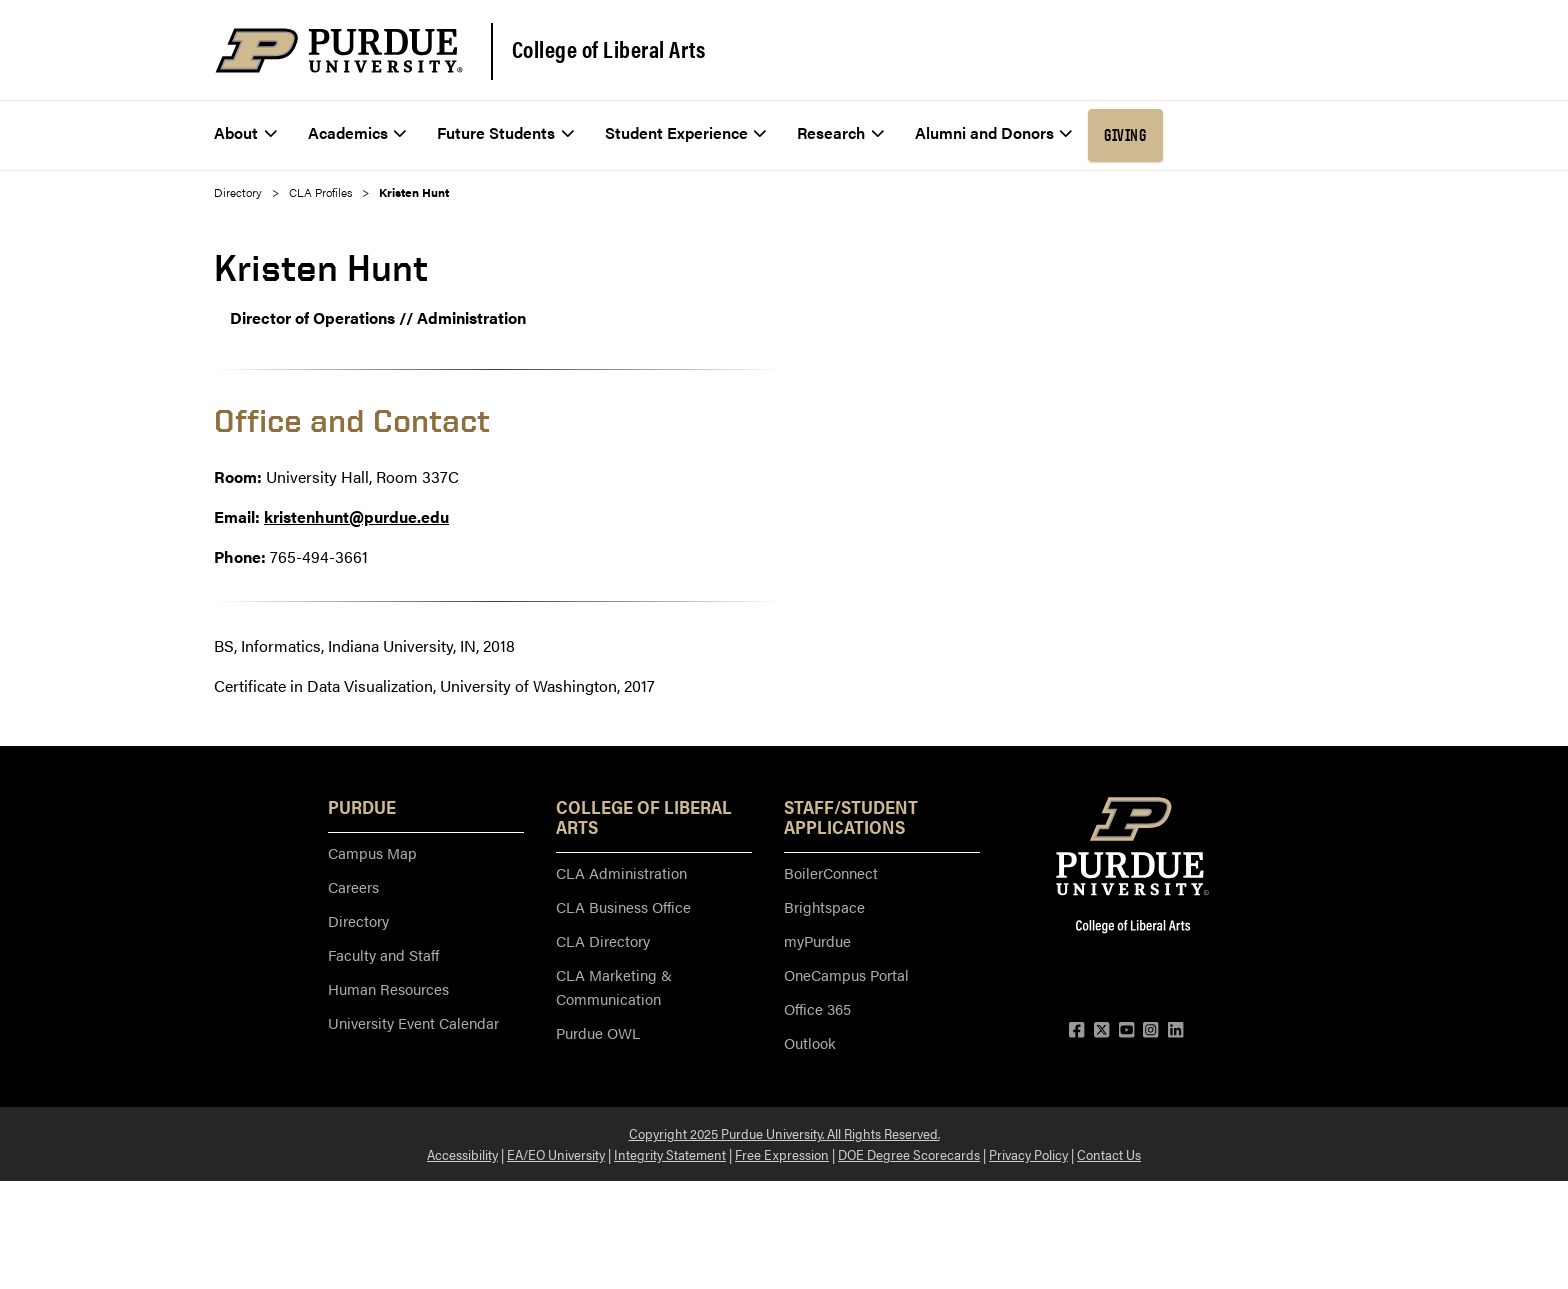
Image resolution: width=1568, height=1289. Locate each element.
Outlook (810, 1042)
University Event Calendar (413, 1022)
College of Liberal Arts (609, 49)
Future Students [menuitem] (505, 132)
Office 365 (817, 1008)
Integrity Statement (670, 1154)
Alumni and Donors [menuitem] (994, 132)
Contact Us (1109, 1154)
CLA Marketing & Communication (614, 986)
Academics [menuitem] (357, 132)
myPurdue (817, 940)
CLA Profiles (320, 192)
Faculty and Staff (383, 954)
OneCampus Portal (846, 974)
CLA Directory (603, 940)
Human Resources (388, 988)
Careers (353, 886)
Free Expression (782, 1154)
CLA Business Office (623, 906)
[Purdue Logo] (339, 50)
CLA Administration (621, 872)
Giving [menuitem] (1125, 135)
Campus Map (372, 852)
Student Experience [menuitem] (686, 132)
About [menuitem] (245, 132)
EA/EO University (556, 1154)
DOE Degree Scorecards (909, 1154)
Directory (238, 192)
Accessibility (462, 1154)
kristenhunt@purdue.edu (356, 516)
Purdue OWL (598, 1032)
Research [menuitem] (840, 132)
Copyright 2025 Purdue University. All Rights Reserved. (784, 1133)
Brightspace (824, 906)
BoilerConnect (831, 872)
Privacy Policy (1028, 1154)
